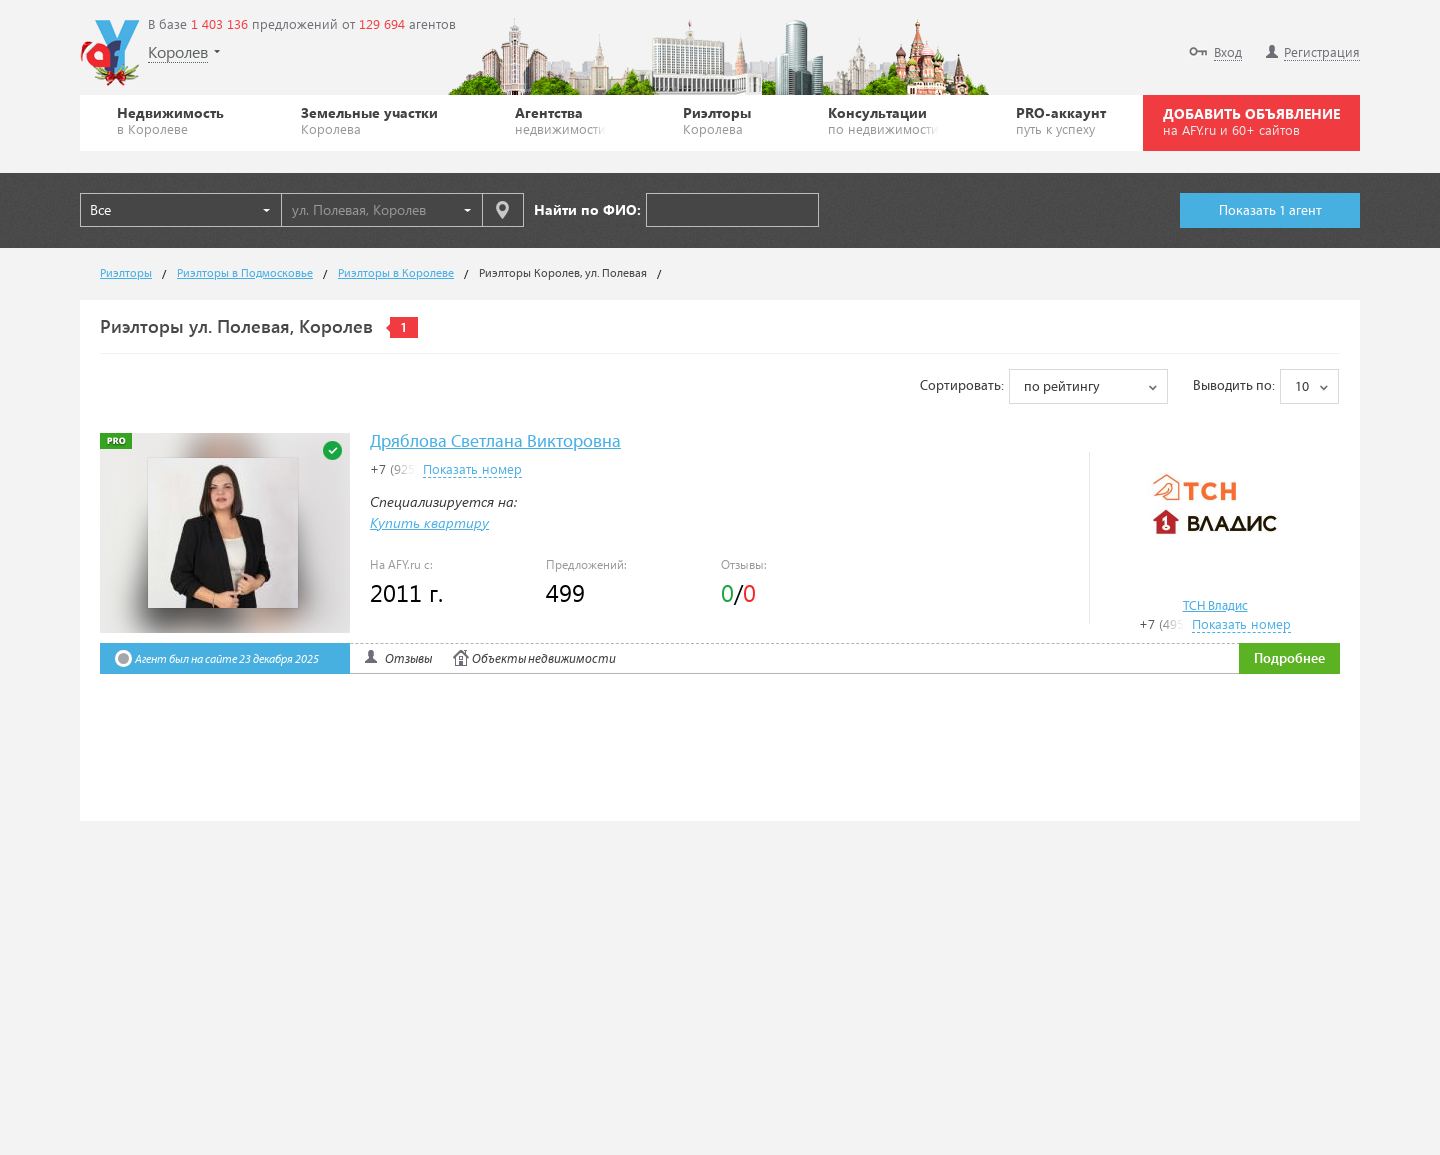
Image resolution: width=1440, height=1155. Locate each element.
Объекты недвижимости (544, 659)
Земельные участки (369, 120)
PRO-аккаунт (1061, 120)
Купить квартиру (429, 522)
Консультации (883, 120)
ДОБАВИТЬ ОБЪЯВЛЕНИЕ (1251, 121)
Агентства (560, 120)
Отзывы (408, 659)
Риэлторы (717, 120)
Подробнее (1289, 659)
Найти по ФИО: (587, 209)
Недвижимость (170, 120)
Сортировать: (962, 386)
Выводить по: (1234, 386)
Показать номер (1241, 623)
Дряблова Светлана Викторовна (495, 442)
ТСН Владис (1215, 606)
